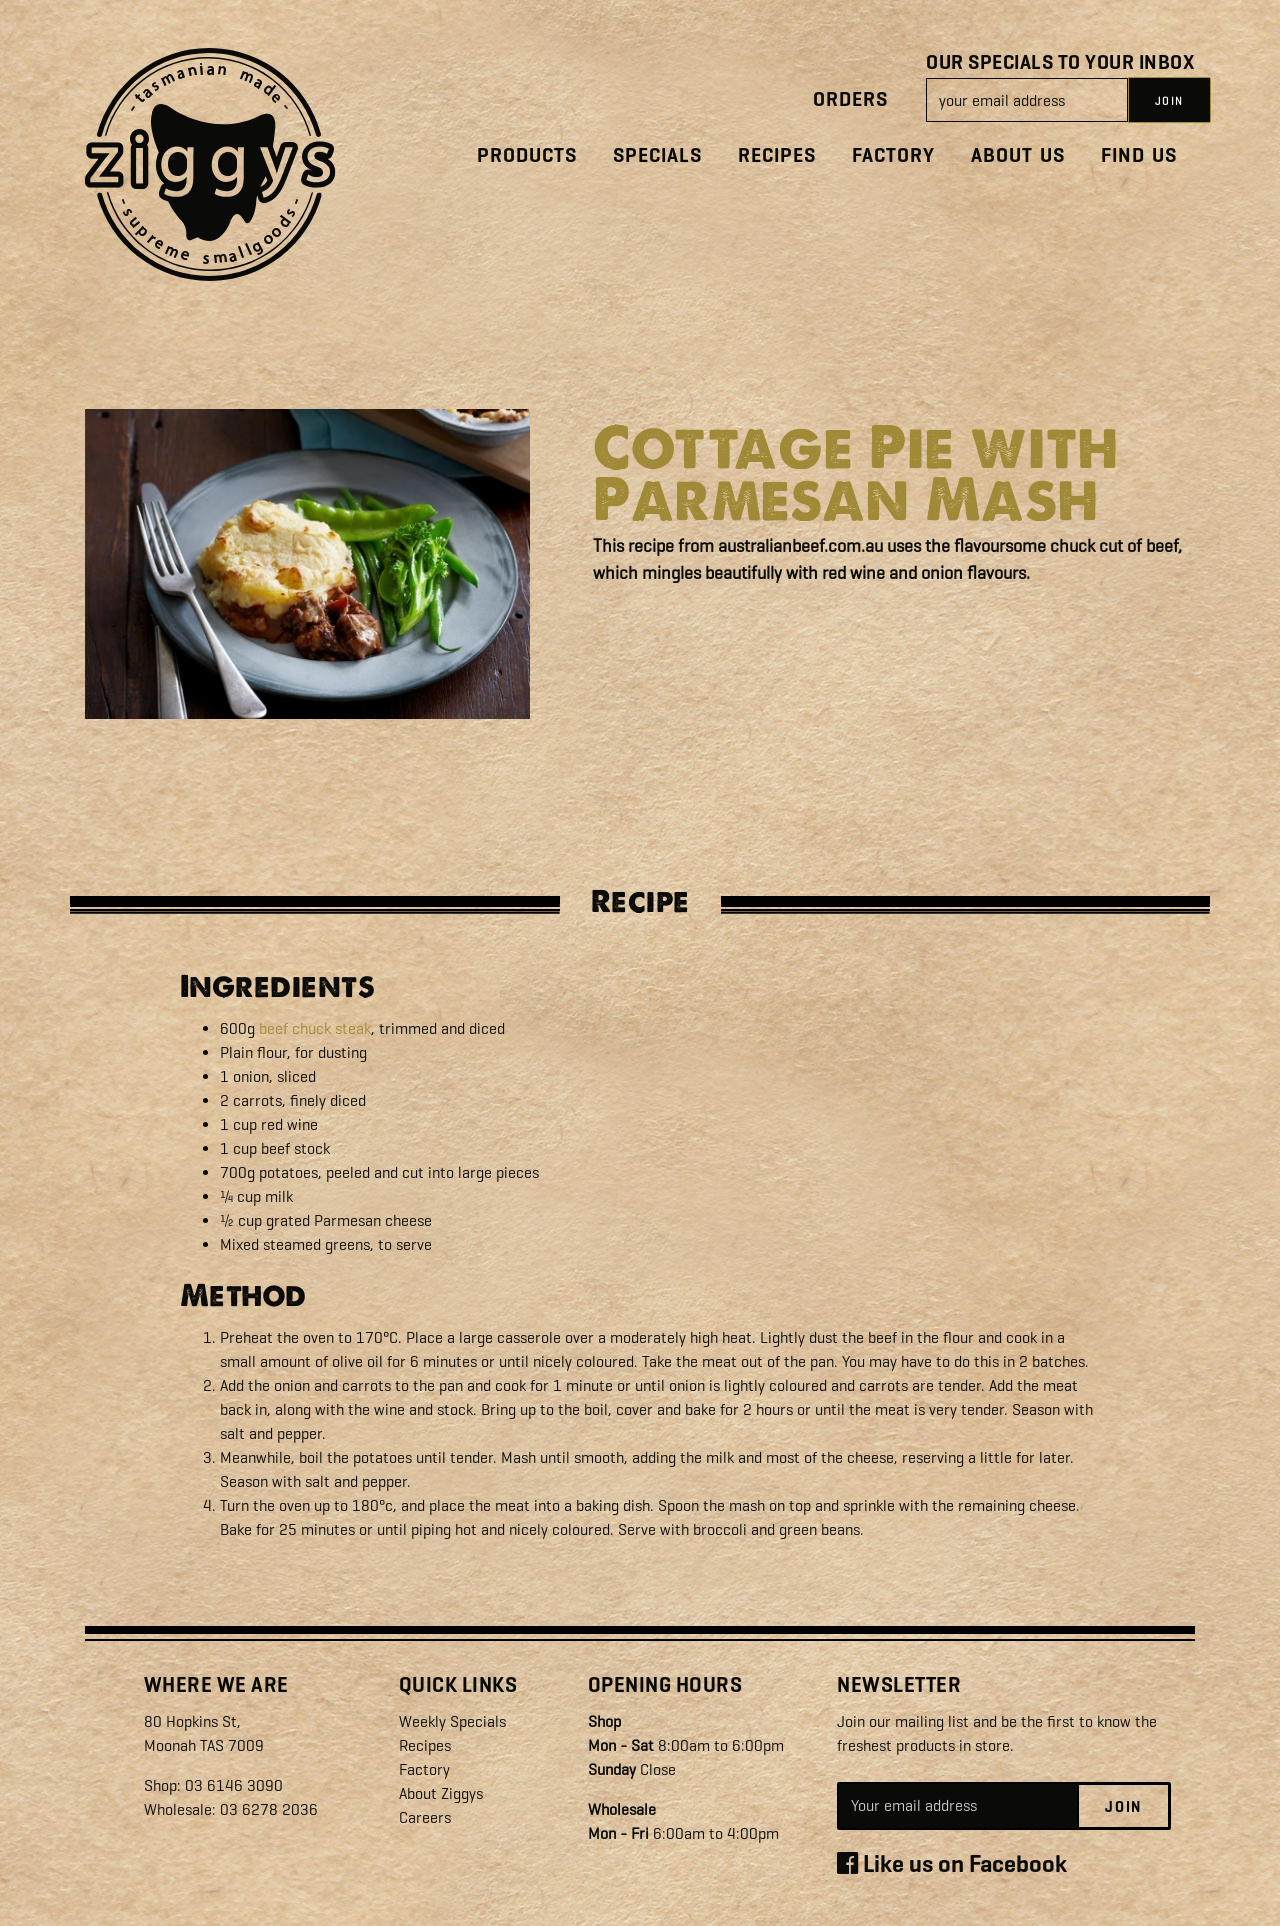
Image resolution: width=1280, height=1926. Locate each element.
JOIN (1169, 101)
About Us (1018, 155)
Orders (850, 99)
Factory (893, 155)
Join (1123, 1807)
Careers (425, 1817)
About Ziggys (441, 1793)
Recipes (777, 155)
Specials (657, 155)
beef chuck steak (315, 1028)
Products (527, 155)
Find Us (1139, 155)
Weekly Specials (452, 1721)
